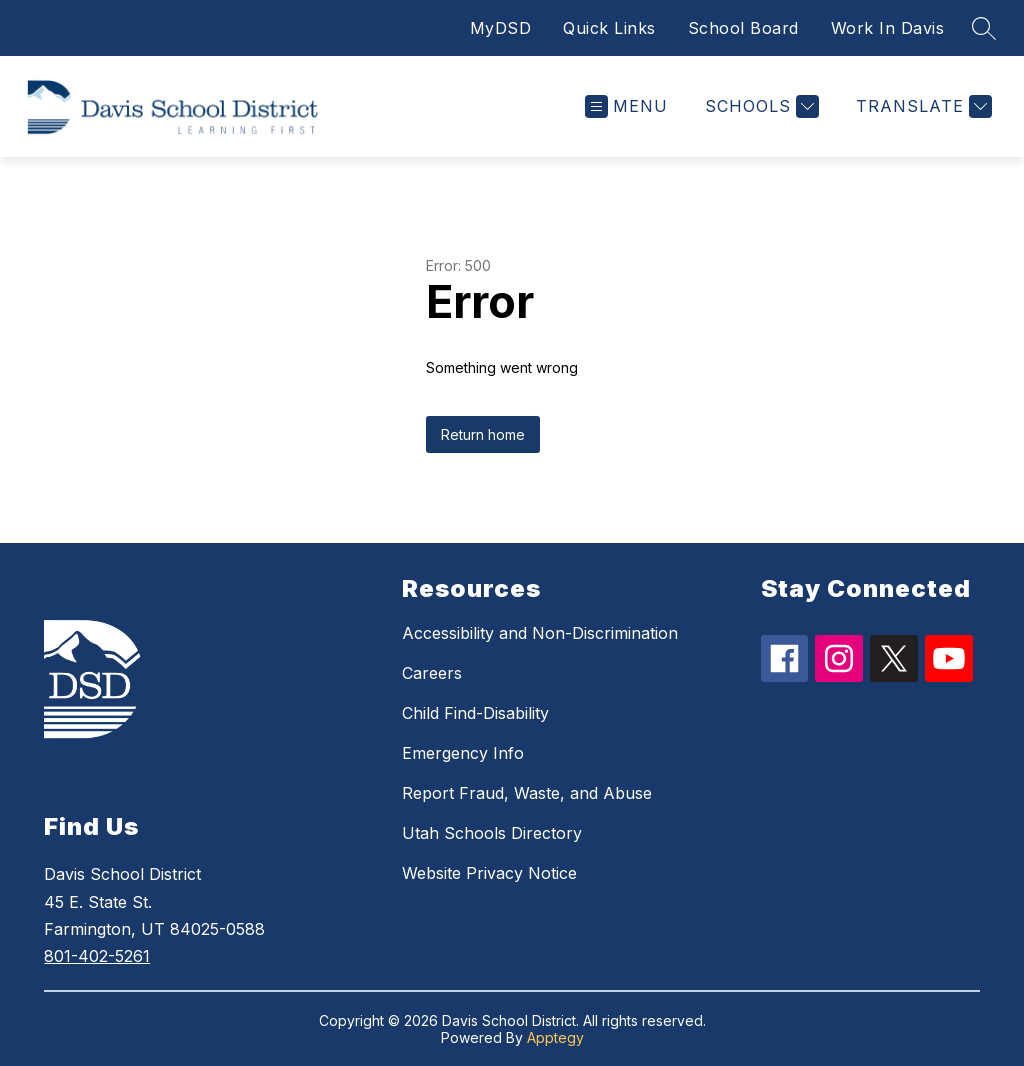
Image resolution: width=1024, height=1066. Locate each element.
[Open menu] (626, 106)
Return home (483, 434)
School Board (743, 28)
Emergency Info (463, 753)
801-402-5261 (97, 956)
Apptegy (555, 1037)
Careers (432, 673)
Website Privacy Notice (489, 873)
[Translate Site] (921, 106)
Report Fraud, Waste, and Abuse (527, 793)
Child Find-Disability (475, 713)
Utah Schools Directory (492, 833)
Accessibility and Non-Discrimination (540, 633)
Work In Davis (888, 28)
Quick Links (609, 28)
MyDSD (501, 28)
